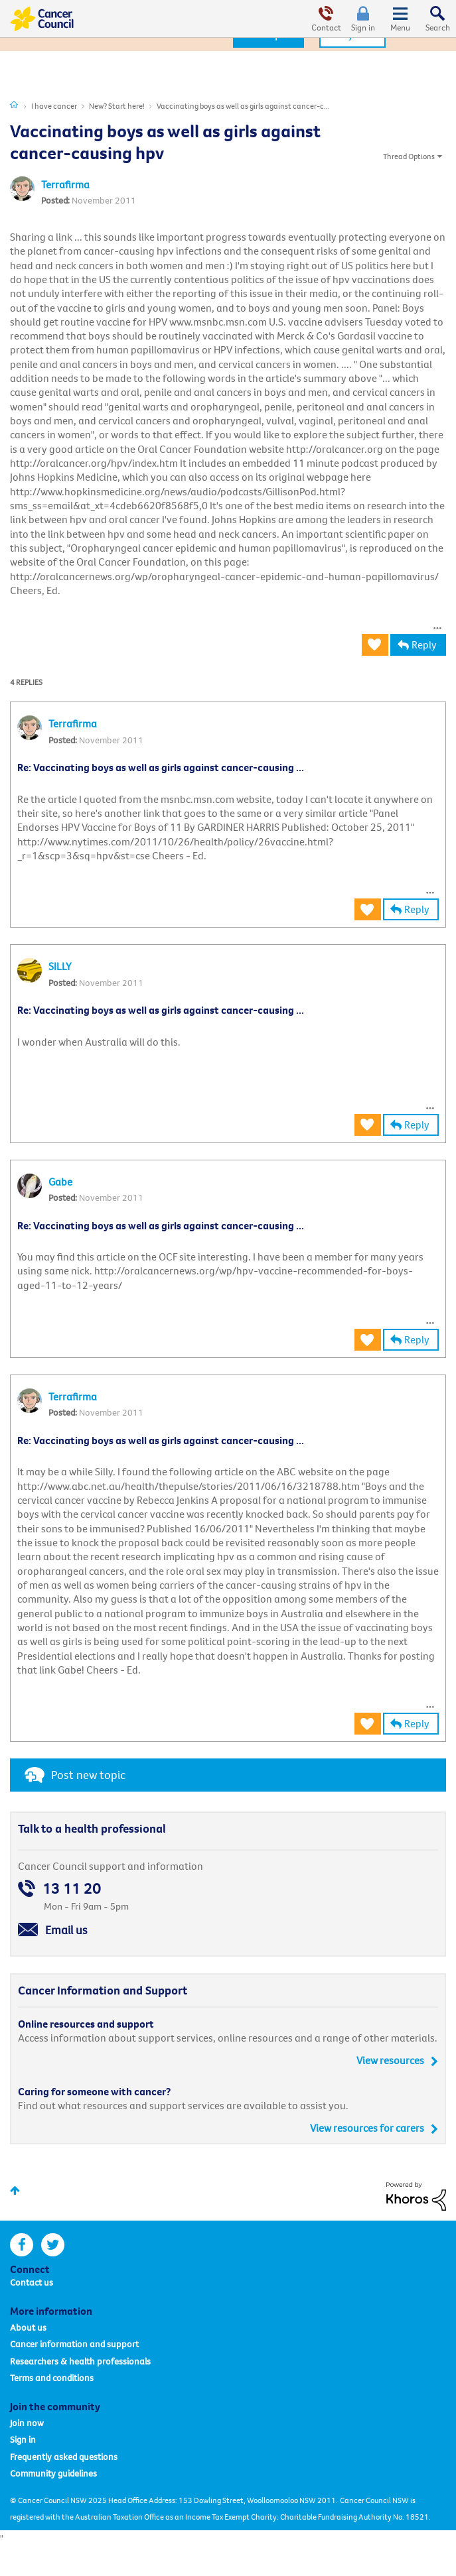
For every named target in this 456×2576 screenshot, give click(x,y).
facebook (21, 2244)
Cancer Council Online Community (42, 18)
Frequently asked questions (63, 2457)
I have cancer (54, 106)
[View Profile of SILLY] (59, 966)
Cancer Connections (14, 104)
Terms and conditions (52, 2378)
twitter (52, 2244)
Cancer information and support (74, 2344)
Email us (66, 1929)
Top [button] (15, 2190)
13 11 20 (71, 1888)
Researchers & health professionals (80, 2361)
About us (28, 2327)
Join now (27, 2423)
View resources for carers (367, 2127)
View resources (390, 2060)
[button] (437, 625)
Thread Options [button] (409, 156)
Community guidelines (53, 2473)
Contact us (31, 2282)
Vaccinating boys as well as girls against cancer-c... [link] (243, 106)
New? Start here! (117, 106)
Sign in (363, 27)
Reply (424, 644)
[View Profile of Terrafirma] (65, 184)
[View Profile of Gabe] (60, 1181)
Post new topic (88, 1774)
